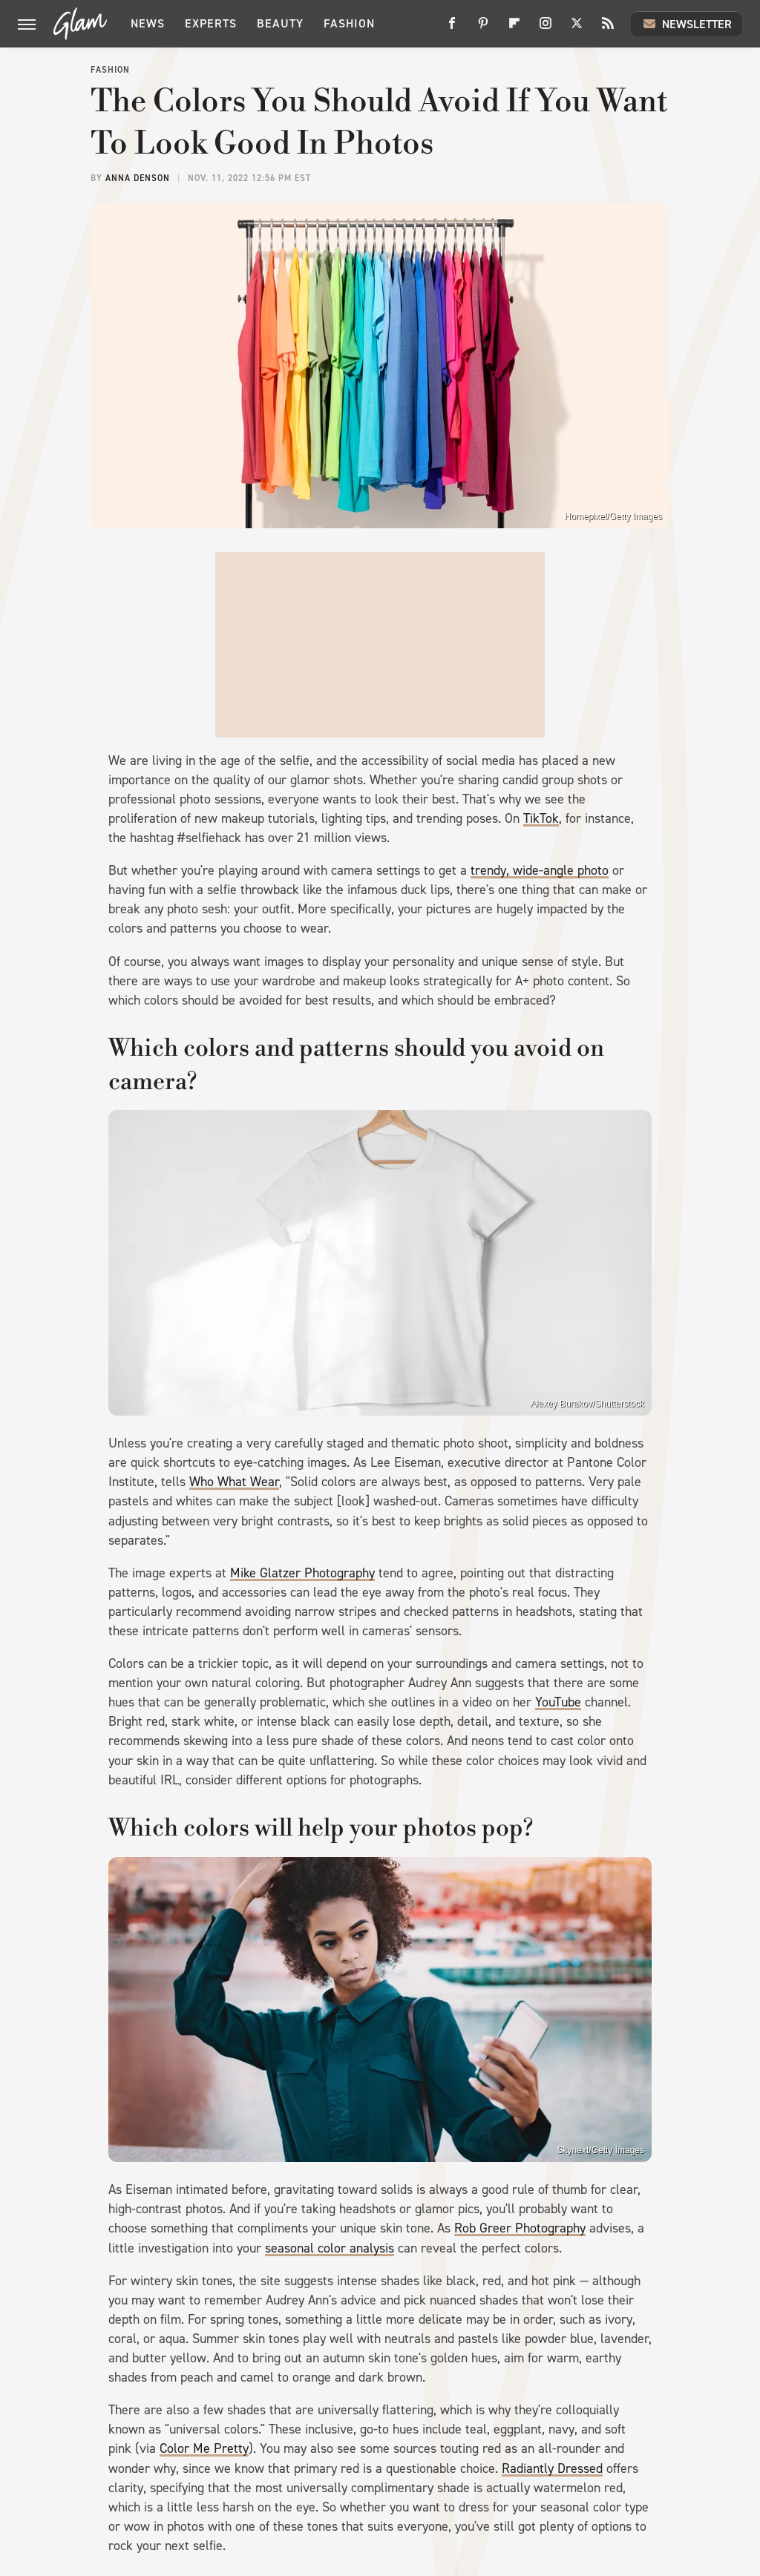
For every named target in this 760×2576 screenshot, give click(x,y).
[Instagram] (545, 28)
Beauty (280, 23)
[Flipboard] (514, 28)
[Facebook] (452, 28)
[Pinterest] (483, 28)
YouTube (558, 1702)
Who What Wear (234, 1482)
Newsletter (686, 24)
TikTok (541, 818)
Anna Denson (137, 178)
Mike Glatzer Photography (302, 1573)
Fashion (349, 23)
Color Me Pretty (204, 2448)
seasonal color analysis (329, 2248)
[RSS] (608, 28)
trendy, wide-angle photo (540, 870)
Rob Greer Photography (520, 2228)
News (148, 23)
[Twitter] (577, 28)
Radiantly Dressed (552, 2468)
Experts (211, 23)
